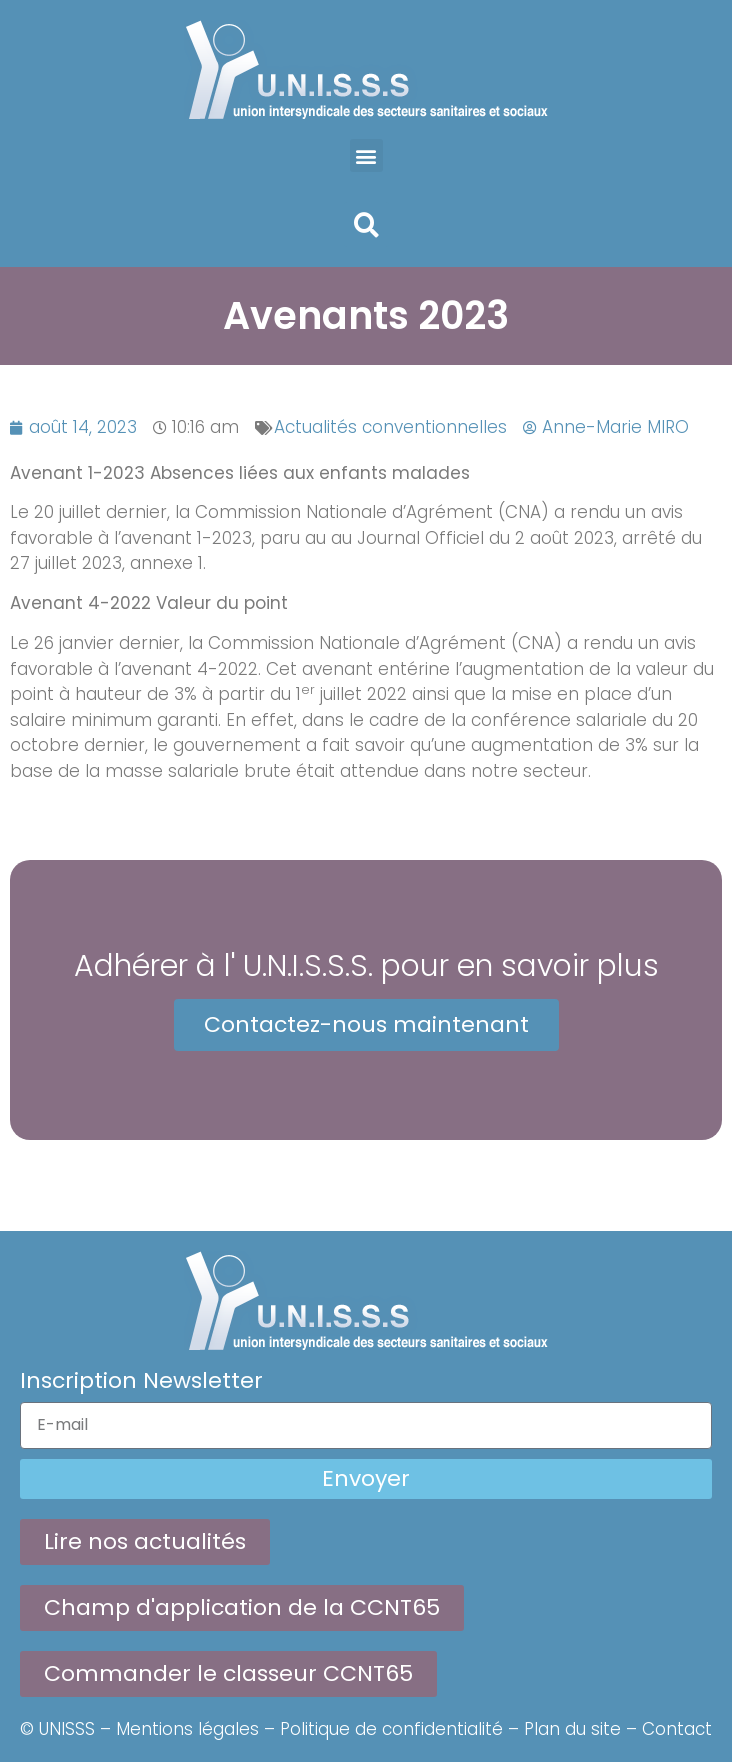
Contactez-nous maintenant (366, 1024)
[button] (366, 155)
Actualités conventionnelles (390, 427)
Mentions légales (187, 1729)
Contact (677, 1729)
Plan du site (572, 1729)
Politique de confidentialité (391, 1729)
